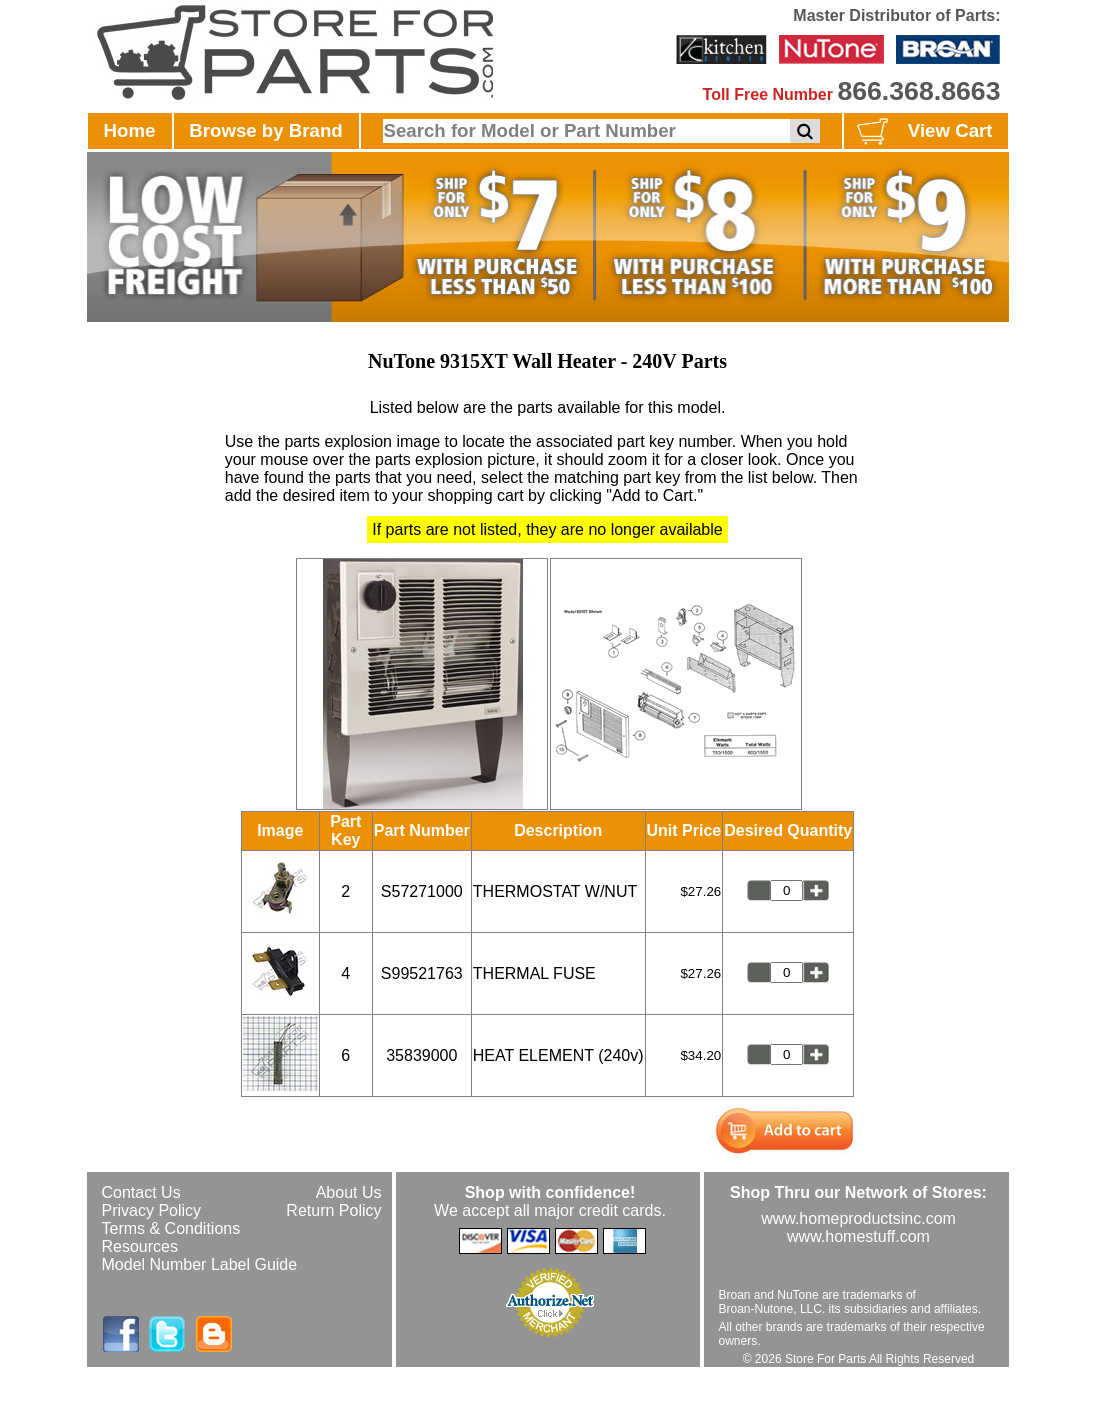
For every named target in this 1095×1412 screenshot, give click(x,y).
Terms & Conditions (171, 1228)
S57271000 (422, 891)
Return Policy (333, 1210)
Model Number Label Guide (200, 1264)
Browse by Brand (265, 130)
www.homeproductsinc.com (858, 1218)
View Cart (922, 132)
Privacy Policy (152, 1210)
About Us (349, 1192)
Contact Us (141, 1192)
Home (130, 130)
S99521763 (422, 973)
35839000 (421, 1055)
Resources (140, 1246)
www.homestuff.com (858, 1236)
